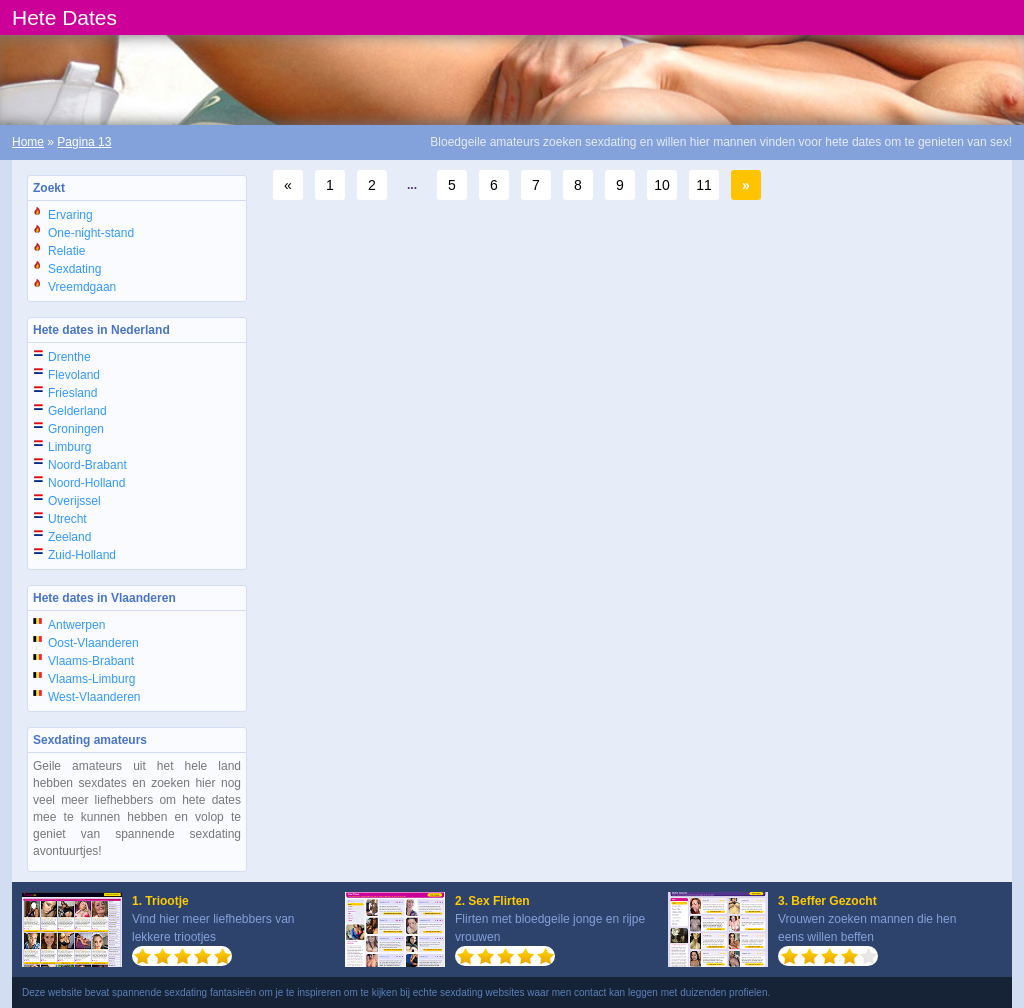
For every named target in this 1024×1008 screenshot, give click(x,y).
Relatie (66, 251)
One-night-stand (91, 233)
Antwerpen (76, 625)
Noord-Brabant (87, 465)
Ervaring (70, 215)
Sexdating (74, 269)
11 (704, 185)
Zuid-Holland (82, 555)
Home (28, 142)
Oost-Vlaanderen (93, 643)
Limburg (69, 447)
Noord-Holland (86, 483)
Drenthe (69, 357)
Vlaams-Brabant (91, 661)
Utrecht (67, 519)
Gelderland (77, 411)
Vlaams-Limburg (91, 679)
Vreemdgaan (82, 287)
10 (662, 185)
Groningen (76, 429)
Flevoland (74, 375)
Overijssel (74, 501)
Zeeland (69, 537)
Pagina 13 (84, 142)
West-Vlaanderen (94, 697)
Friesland (72, 393)
